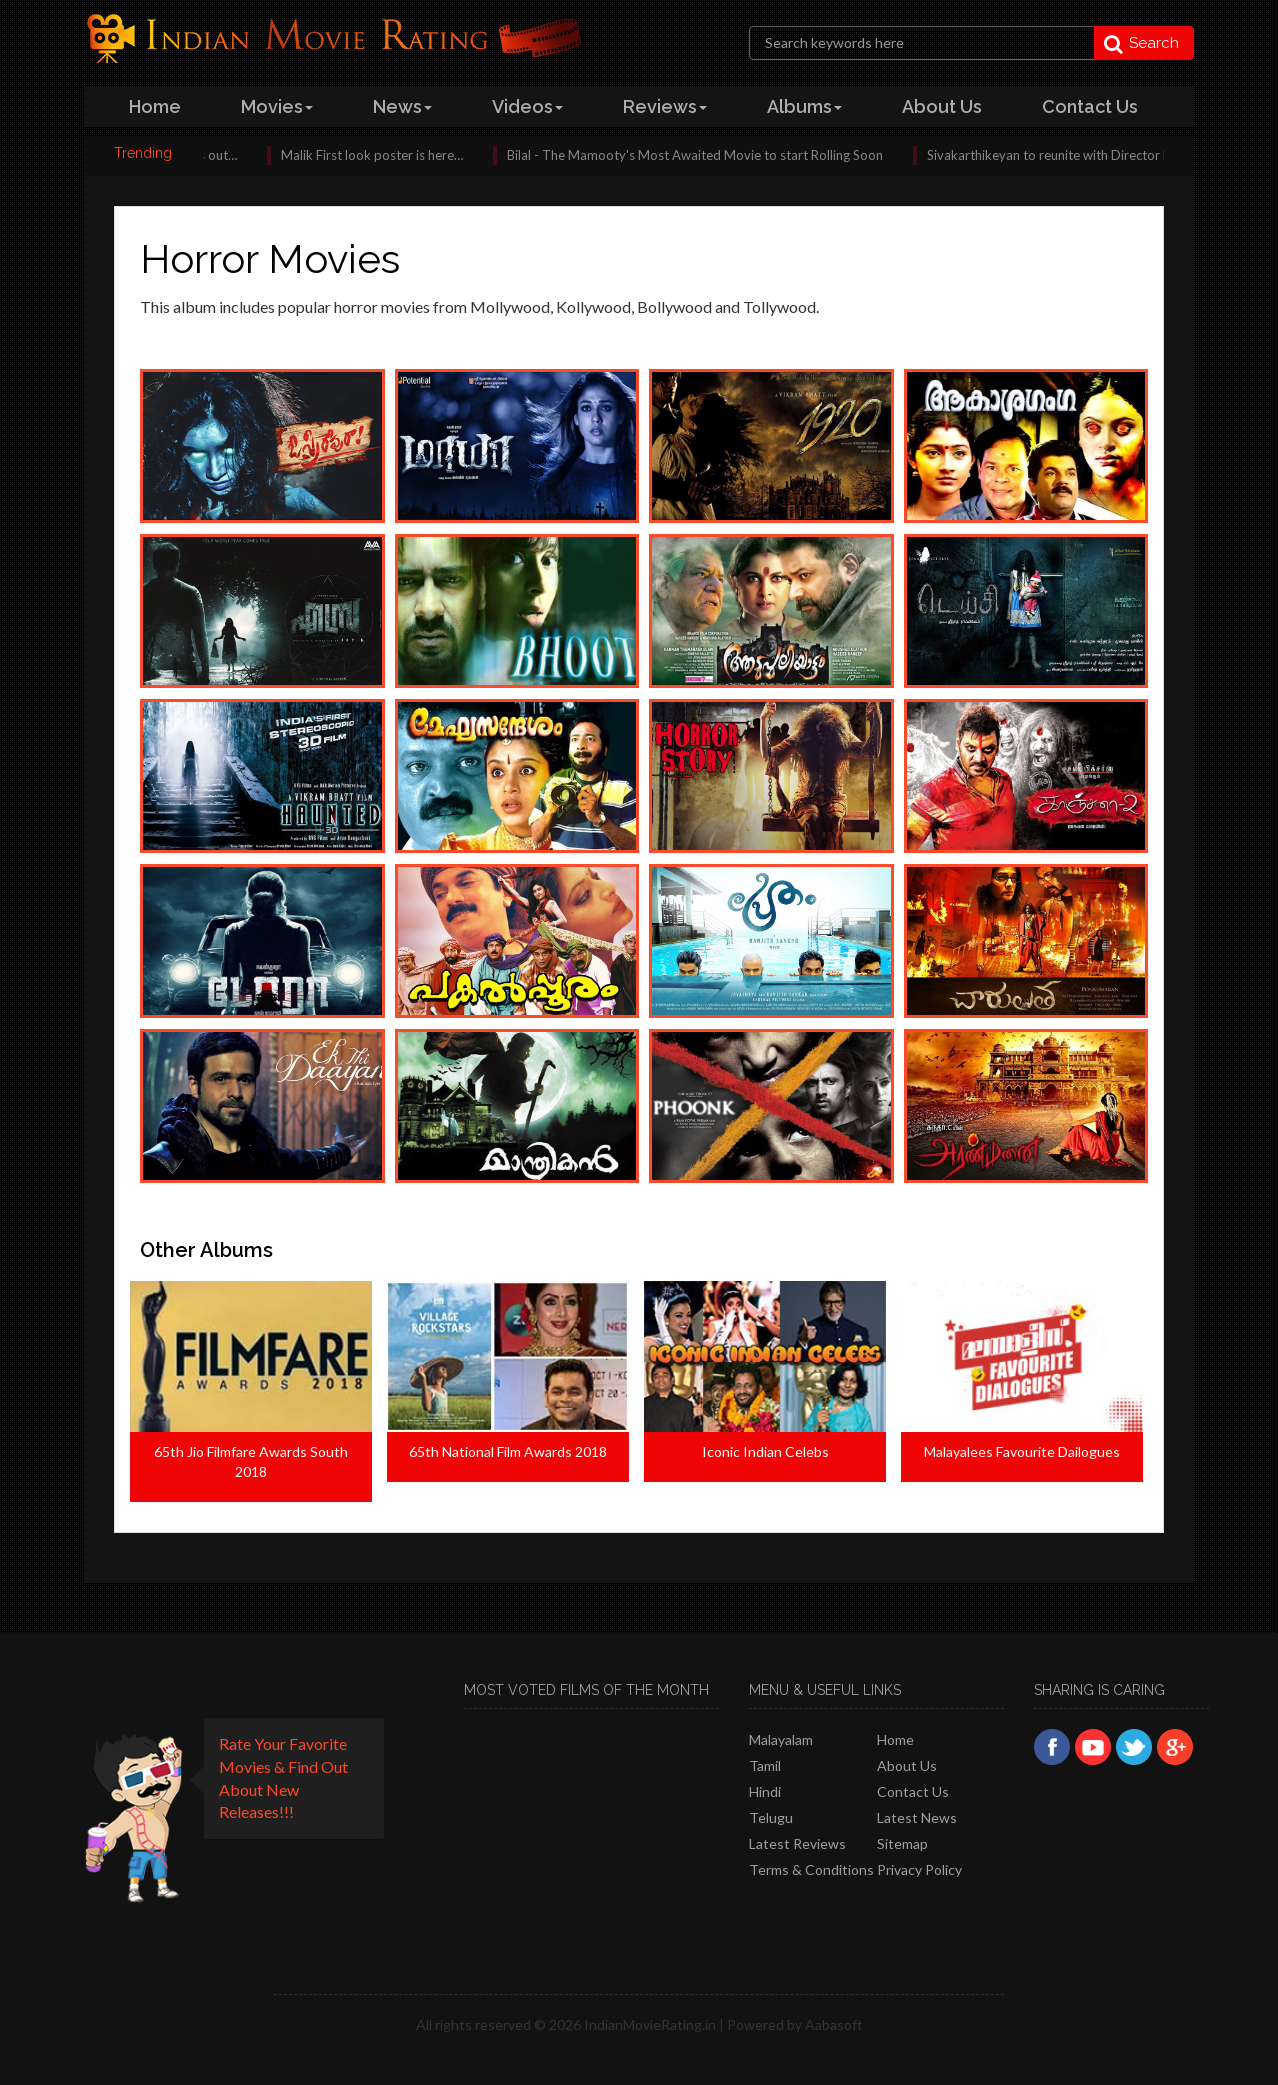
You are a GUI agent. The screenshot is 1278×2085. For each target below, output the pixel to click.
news (402, 106)
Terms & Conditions (811, 1869)
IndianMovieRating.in (650, 2024)
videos (527, 106)
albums (804, 106)
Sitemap (902, 1843)
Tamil (765, 1765)
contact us (1090, 106)
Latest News (917, 1817)
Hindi (765, 1791)
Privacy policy (919, 1869)
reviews (665, 106)
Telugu (771, 1817)
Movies (277, 106)
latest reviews (797, 1843)
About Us (907, 1765)
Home (895, 1739)
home (155, 106)
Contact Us (913, 1791)
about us (942, 106)
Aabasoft (834, 2024)
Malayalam (781, 1739)
